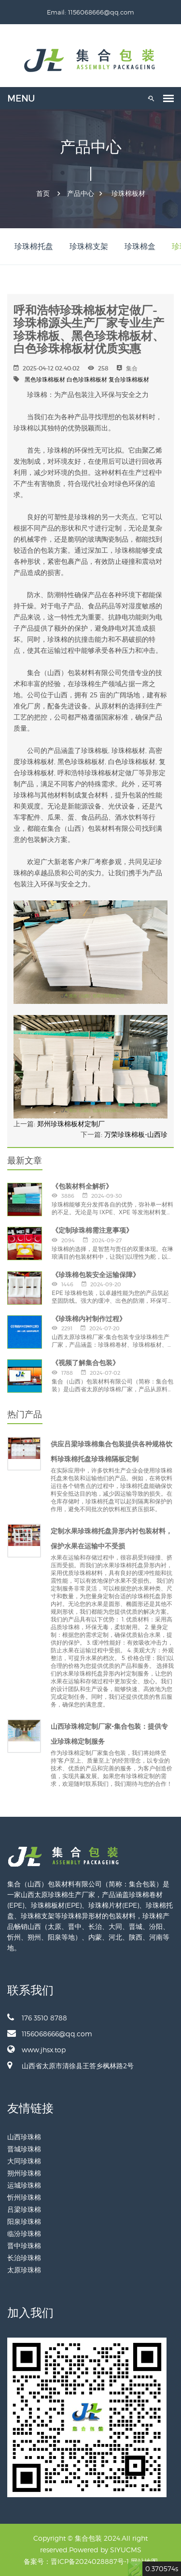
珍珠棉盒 (140, 246)
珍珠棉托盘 (33, 246)
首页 (43, 193)
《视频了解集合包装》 (85, 1363)
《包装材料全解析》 (82, 1186)
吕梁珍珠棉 (24, 2209)
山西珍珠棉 (24, 2137)
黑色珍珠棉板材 (45, 379)
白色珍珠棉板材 (87, 379)
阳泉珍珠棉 (24, 2221)
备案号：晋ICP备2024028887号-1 (76, 2561)
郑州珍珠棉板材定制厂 (71, 1123)
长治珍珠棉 (24, 2257)
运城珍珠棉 (24, 2185)
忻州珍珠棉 (24, 2197)
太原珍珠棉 (24, 2270)
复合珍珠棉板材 (129, 379)
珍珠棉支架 (89, 246)
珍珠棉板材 (128, 193)
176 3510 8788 (37, 2017)
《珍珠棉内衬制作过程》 (89, 1319)
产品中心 (80, 193)
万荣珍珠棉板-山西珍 (135, 1134)
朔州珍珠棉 (24, 2173)
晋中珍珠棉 (24, 2245)
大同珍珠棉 (24, 2161)
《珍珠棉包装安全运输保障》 (95, 1275)
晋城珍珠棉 (24, 2149)
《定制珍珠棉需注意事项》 (92, 1230)
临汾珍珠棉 (24, 2233)
